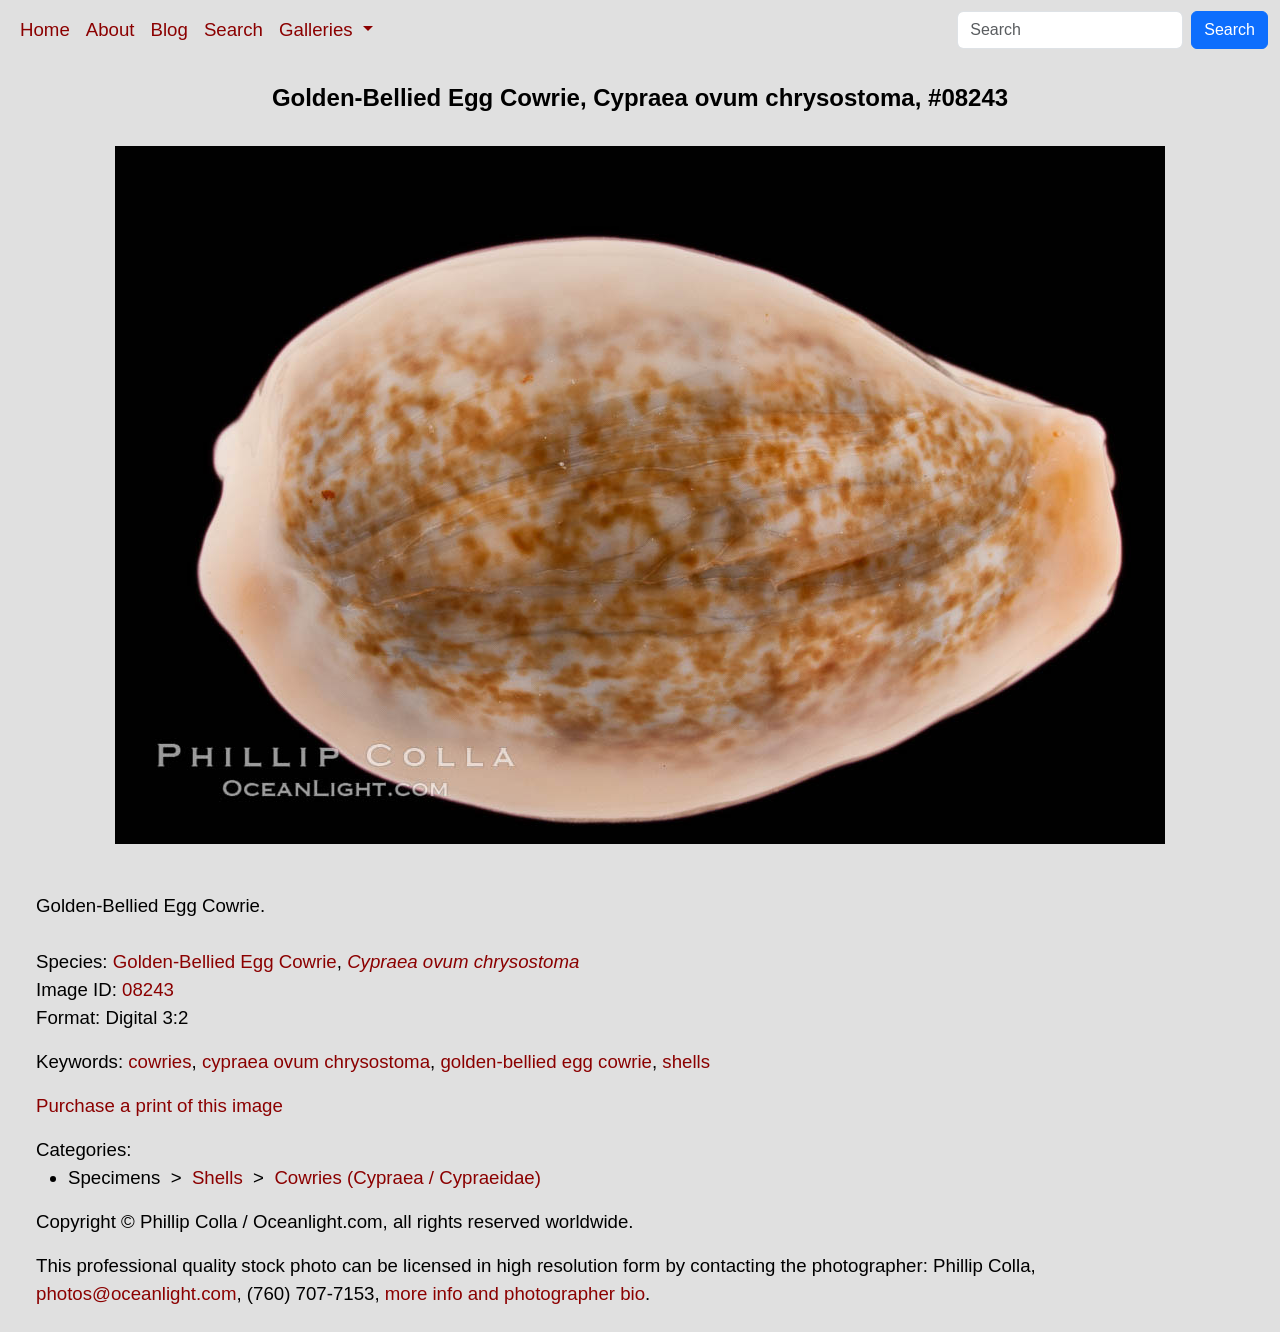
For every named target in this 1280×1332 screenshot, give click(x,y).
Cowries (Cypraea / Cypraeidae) (407, 1177)
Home (45, 29)
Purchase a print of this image (159, 1105)
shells (686, 1061)
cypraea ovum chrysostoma (316, 1061)
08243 (148, 989)
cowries (159, 1061)
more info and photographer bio (515, 1293)
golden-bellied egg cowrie (546, 1061)
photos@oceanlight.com (136, 1293)
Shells (217, 1177)
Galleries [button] (318, 29)
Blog (169, 29)
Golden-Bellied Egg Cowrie (225, 961)
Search (233, 29)
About (110, 29)
